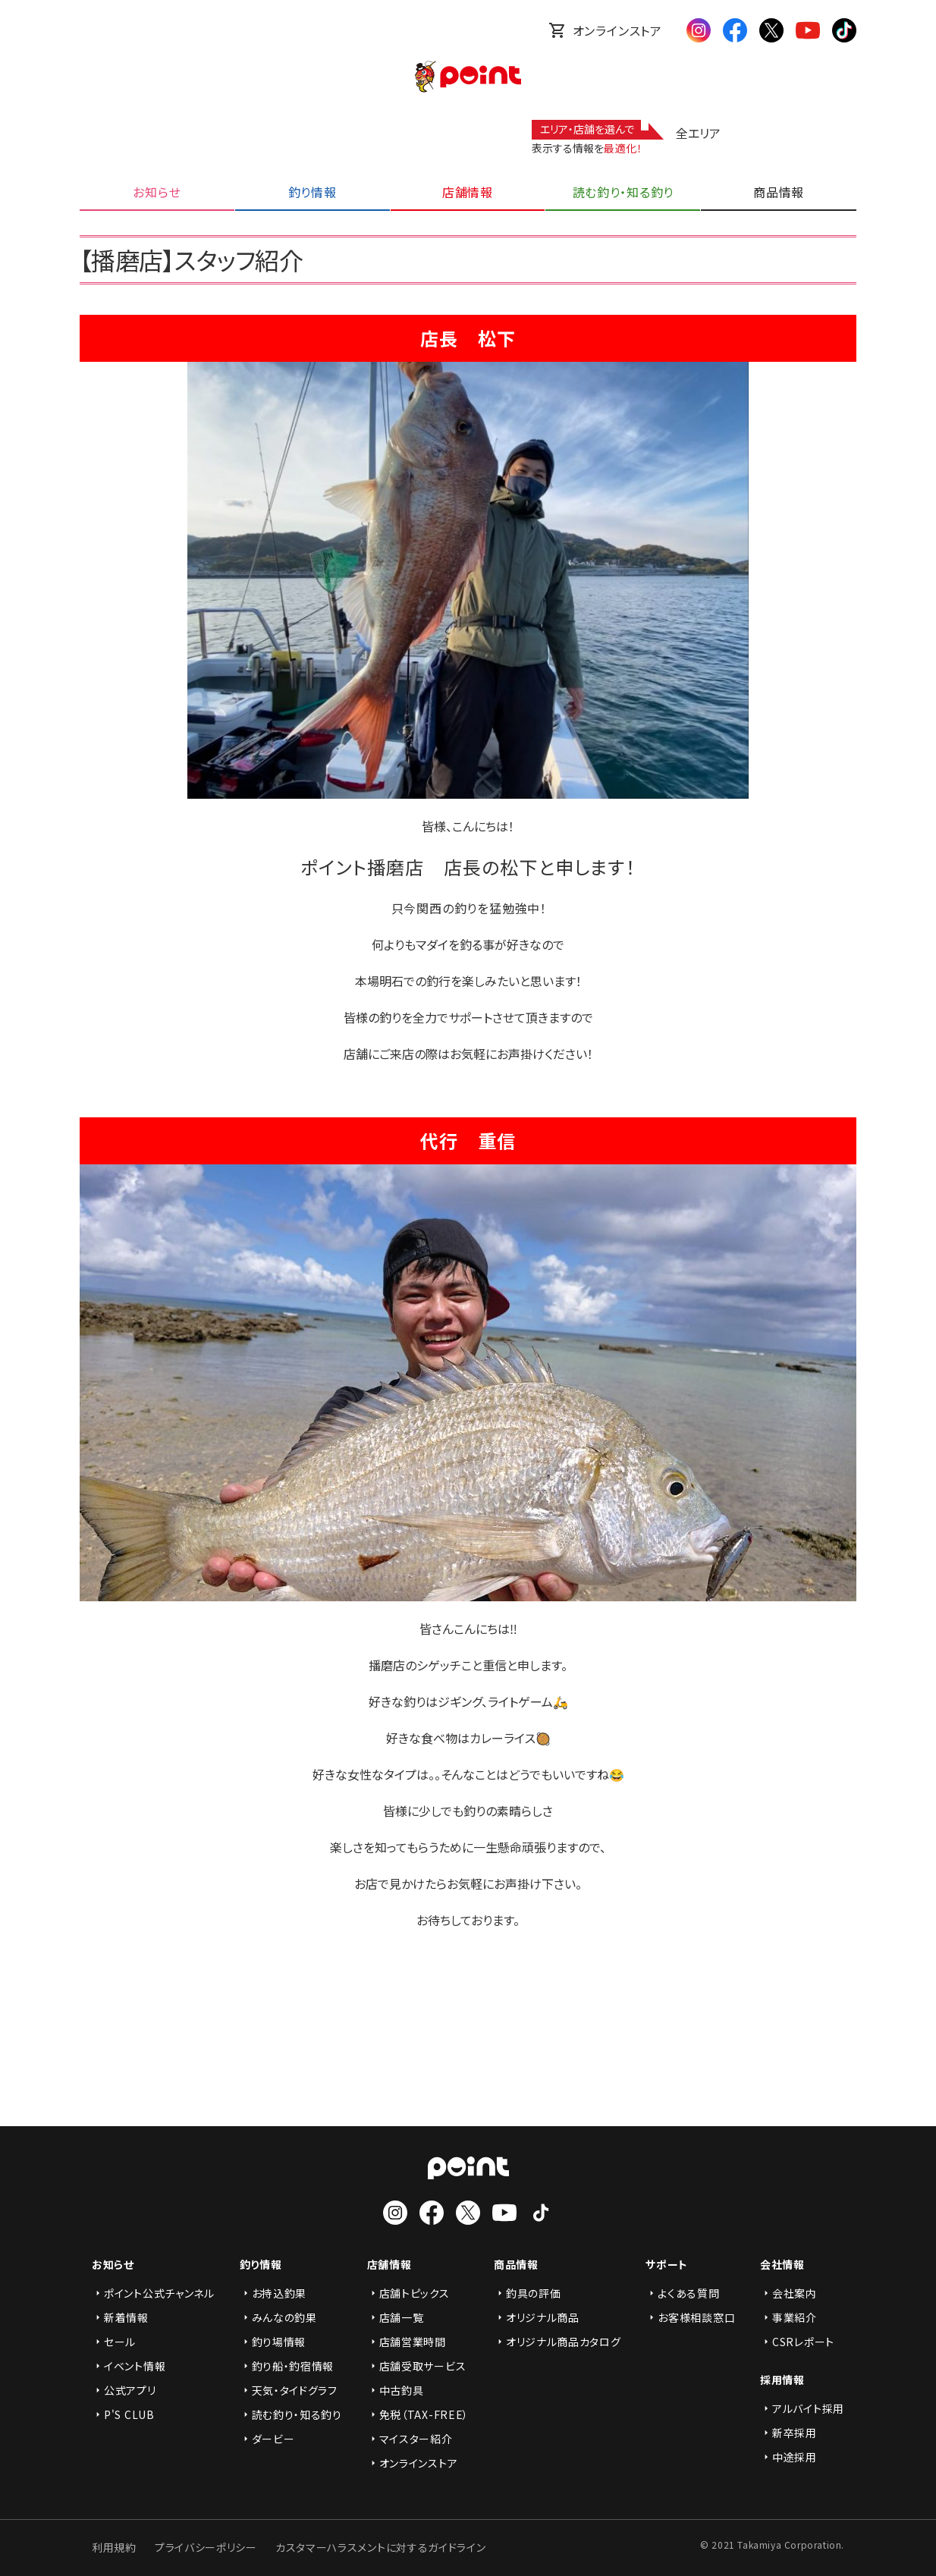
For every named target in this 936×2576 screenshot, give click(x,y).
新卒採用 (788, 2432)
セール (114, 2341)
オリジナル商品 (537, 2317)
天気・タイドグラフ (289, 2390)
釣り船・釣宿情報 (287, 2365)
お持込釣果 (273, 2293)
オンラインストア (605, 30)
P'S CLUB (123, 2414)
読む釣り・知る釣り (291, 2414)
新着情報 (120, 2317)
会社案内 (788, 2293)
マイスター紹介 (410, 2438)
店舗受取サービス (416, 2365)
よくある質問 (682, 2293)
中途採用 (788, 2456)
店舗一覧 (395, 2317)
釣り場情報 (273, 2341)
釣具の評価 (527, 2293)
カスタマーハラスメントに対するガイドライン (380, 2547)
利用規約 (114, 2547)
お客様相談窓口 (690, 2317)
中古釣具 (395, 2390)
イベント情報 (128, 2365)
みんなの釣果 (278, 2317)
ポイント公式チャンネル (153, 2293)
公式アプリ (124, 2390)
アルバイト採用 (802, 2408)
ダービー (267, 2438)
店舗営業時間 (406, 2341)
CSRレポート (797, 2341)
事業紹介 (788, 2317)
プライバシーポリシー (206, 2547)
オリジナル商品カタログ (557, 2341)
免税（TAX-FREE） (418, 2414)
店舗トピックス (408, 2293)
